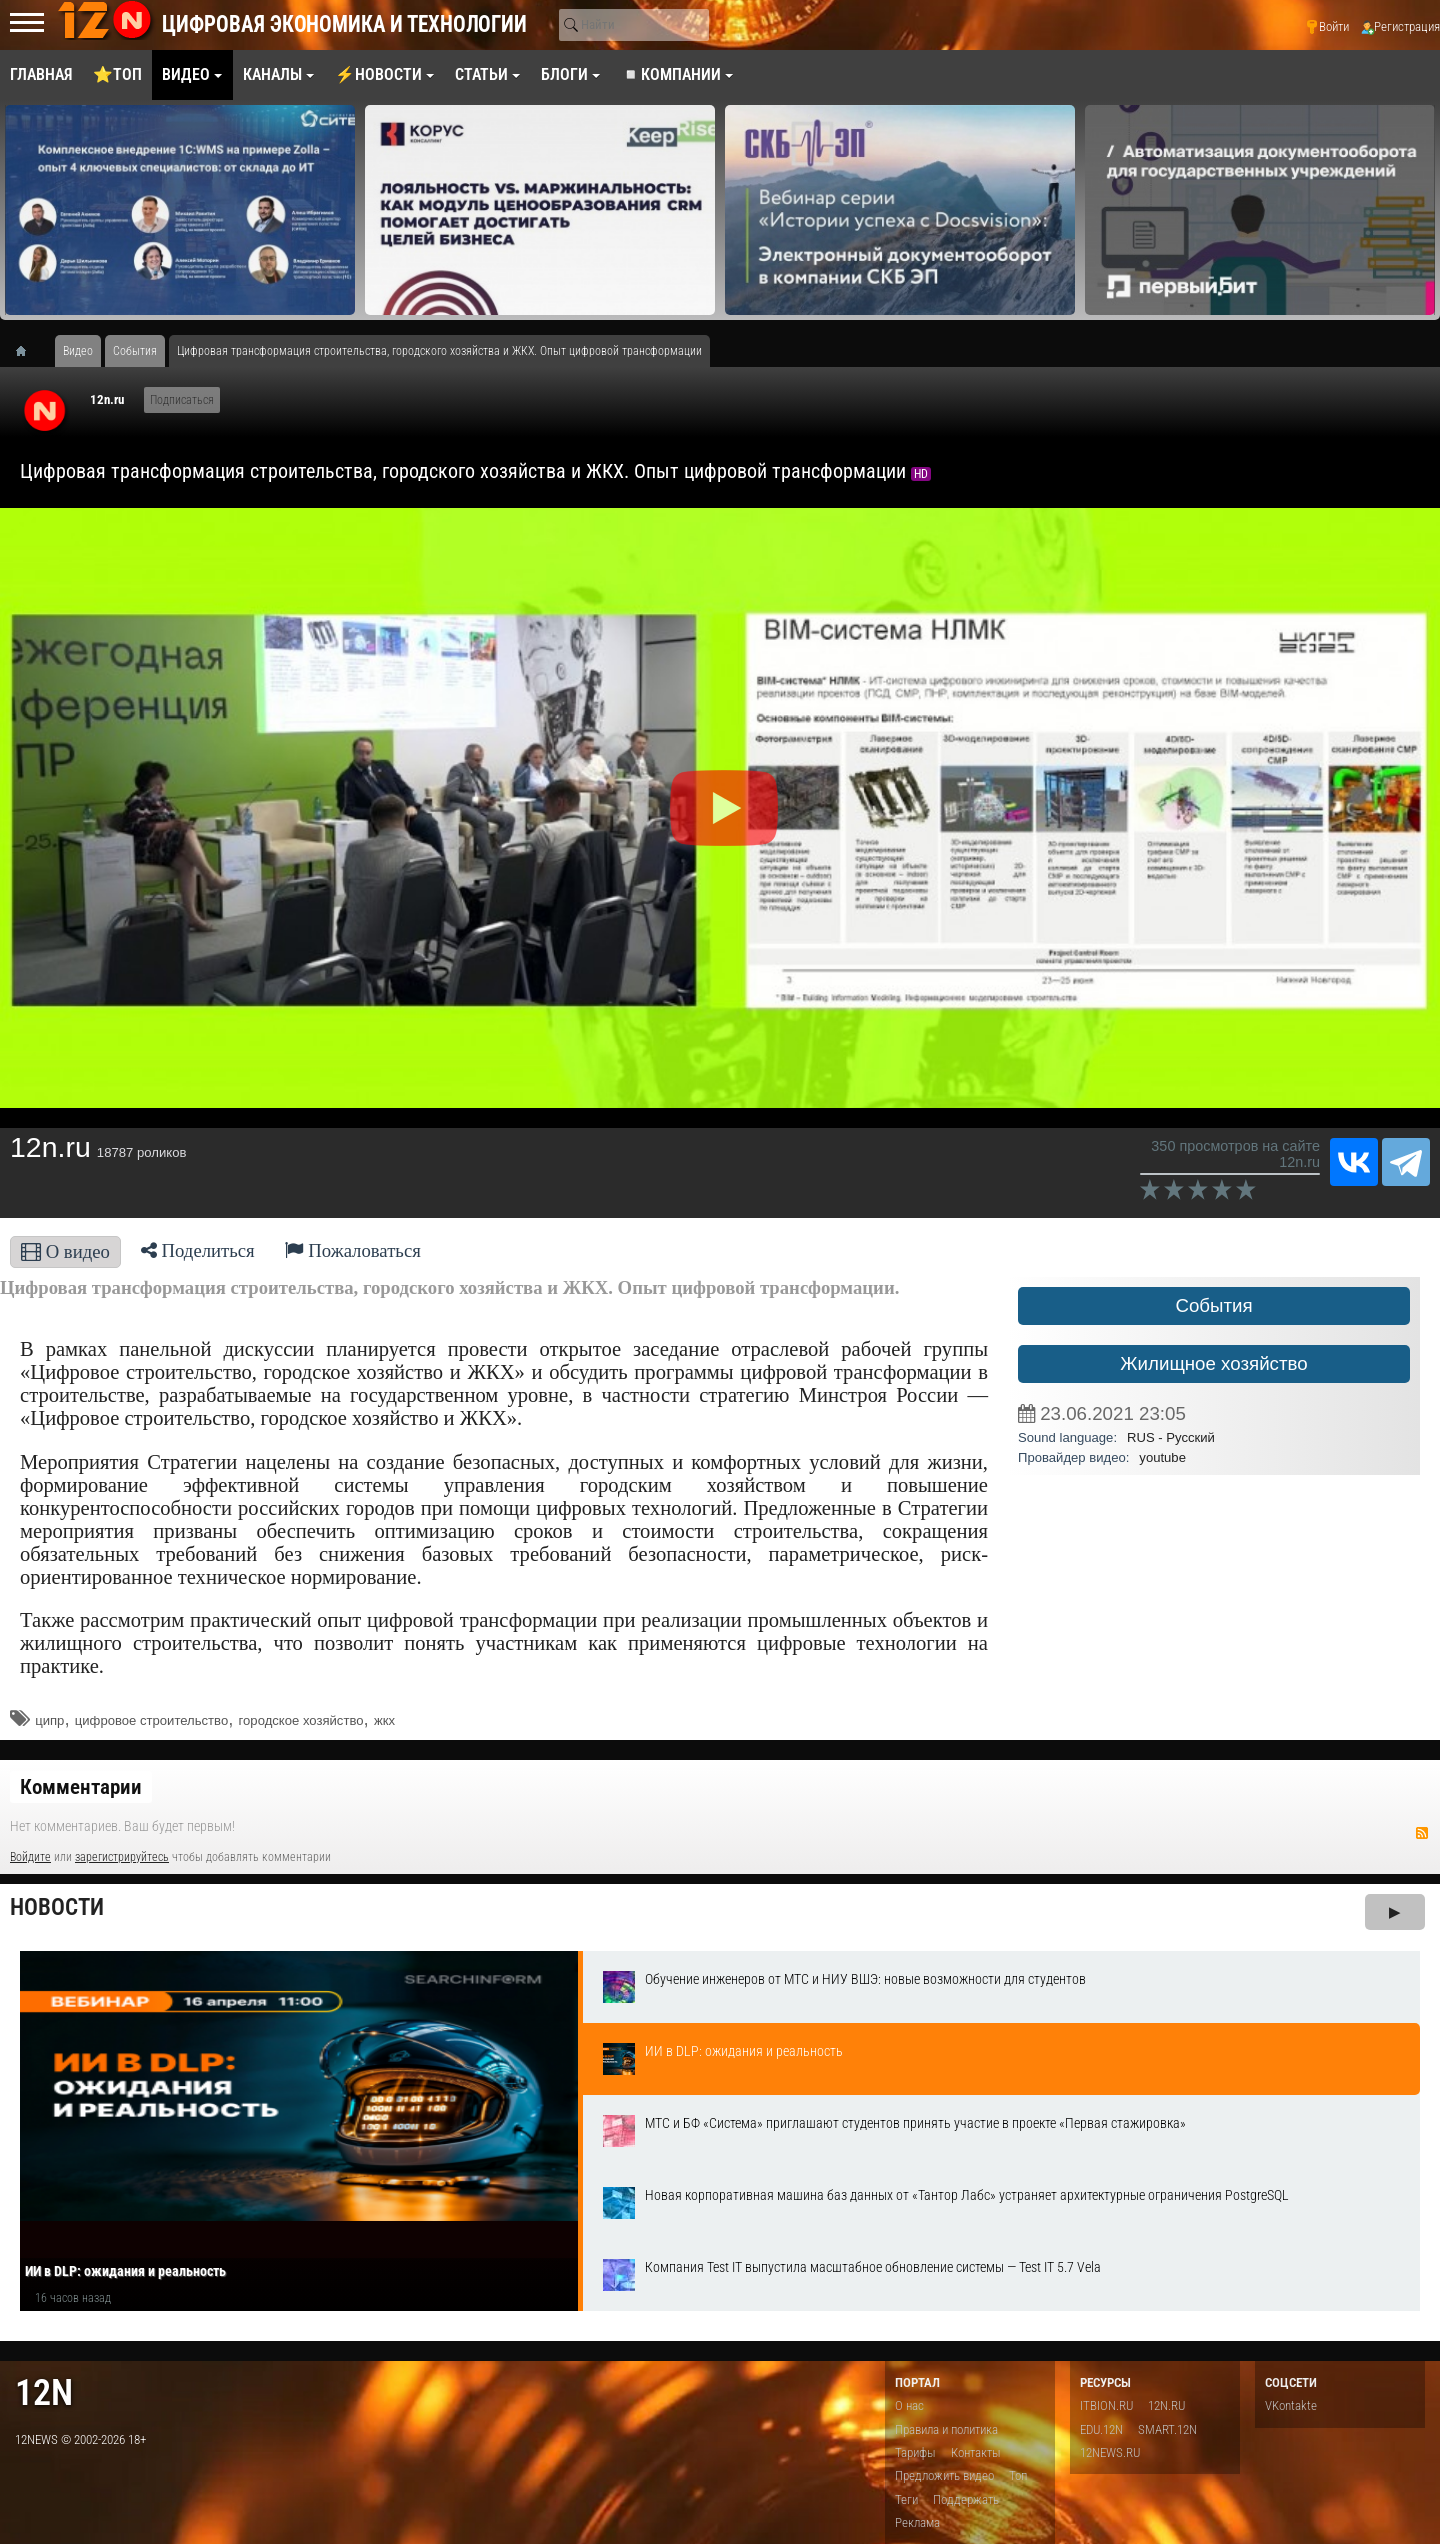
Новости (57, 1907)
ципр (49, 1720)
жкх (384, 1720)
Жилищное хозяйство (1213, 1363)
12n (44, 2392)
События (1213, 1305)
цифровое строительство (151, 1720)
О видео (65, 1251)
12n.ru (107, 399)
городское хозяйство (301, 1720)
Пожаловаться (353, 1250)
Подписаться (182, 400)
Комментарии (81, 1787)
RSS (1422, 1833)
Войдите (30, 1857)
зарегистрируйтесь (122, 1857)
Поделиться (198, 1250)
